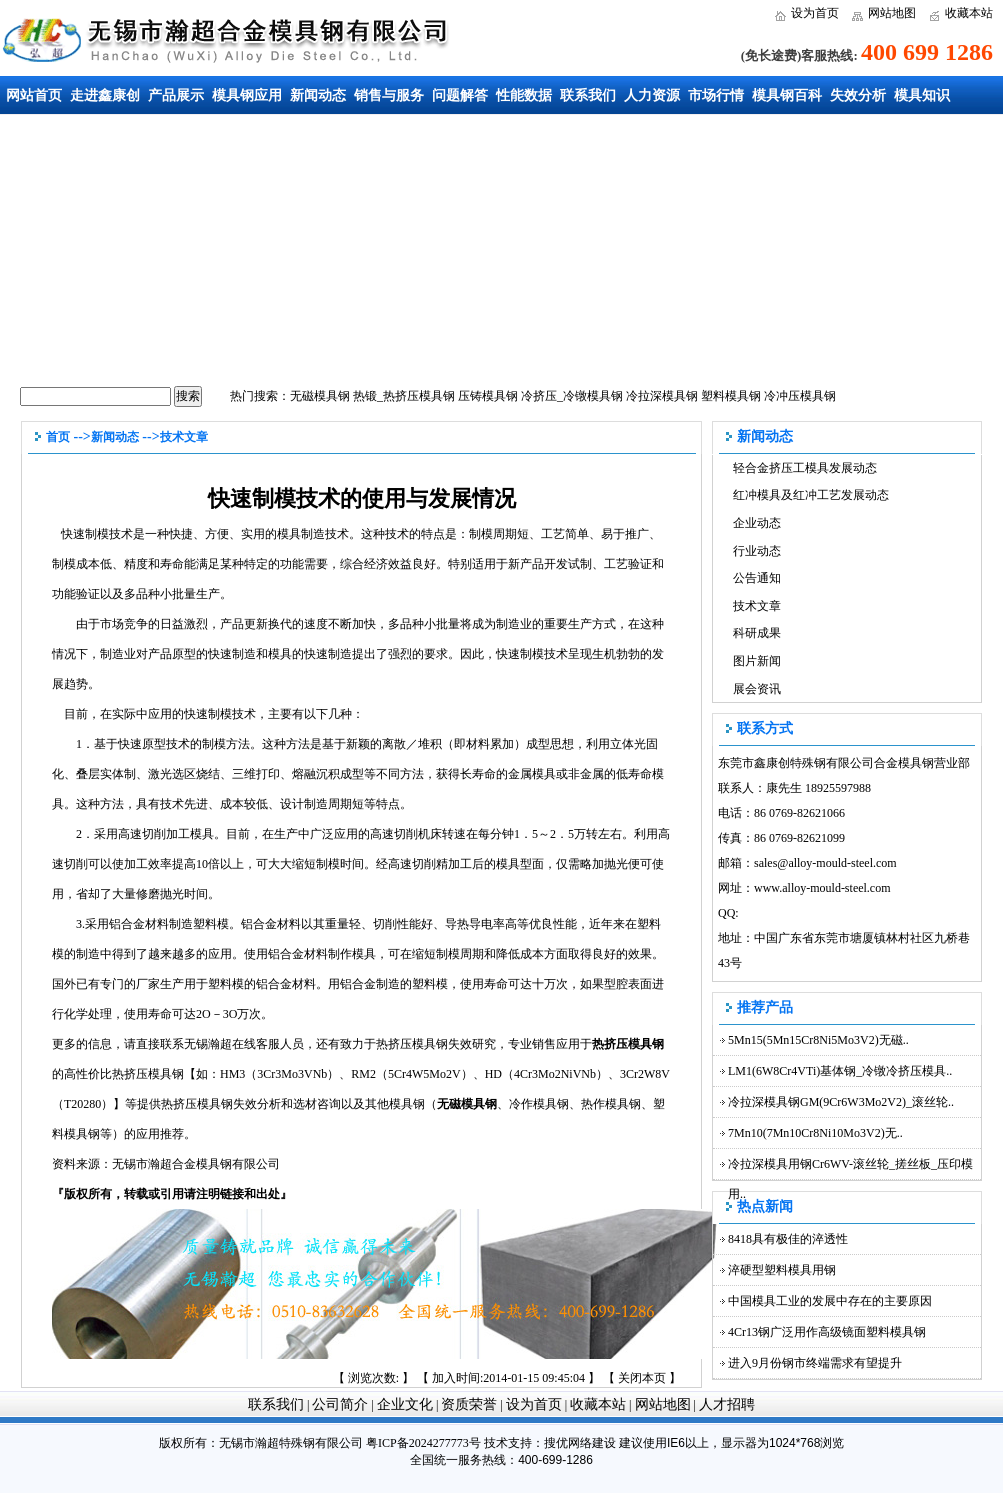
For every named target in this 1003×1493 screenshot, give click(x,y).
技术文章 (184, 437)
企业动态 (757, 523)
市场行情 (716, 95)
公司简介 (340, 1404)
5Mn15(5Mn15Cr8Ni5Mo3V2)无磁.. (818, 1040)
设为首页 (815, 13)
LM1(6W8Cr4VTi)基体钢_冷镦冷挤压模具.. (840, 1071)
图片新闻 (757, 661)
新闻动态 (318, 95)
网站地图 (892, 13)
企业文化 (405, 1404)
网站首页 (34, 95)
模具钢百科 (787, 95)
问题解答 (460, 95)
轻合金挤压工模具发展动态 (805, 468)
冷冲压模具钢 (800, 396)
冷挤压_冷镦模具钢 (572, 396)
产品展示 (176, 95)
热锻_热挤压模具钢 (404, 396)
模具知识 (922, 95)
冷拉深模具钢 (662, 396)
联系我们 (588, 95)
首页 (58, 437)
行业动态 (757, 551)
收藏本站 (969, 13)
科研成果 (757, 633)
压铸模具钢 (488, 396)
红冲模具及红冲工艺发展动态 (811, 495)
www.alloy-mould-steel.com (822, 888)
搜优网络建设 (580, 1443)
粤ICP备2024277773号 (423, 1443)
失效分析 (858, 95)
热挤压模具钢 (628, 1044)
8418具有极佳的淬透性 (788, 1239)
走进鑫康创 (105, 95)
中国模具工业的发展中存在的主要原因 (830, 1301)
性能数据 (524, 95)
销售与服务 (389, 95)
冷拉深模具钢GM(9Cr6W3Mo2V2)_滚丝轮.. (841, 1102)
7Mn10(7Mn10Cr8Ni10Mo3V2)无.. (815, 1133)
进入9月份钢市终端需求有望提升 (815, 1363)
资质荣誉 (469, 1404)
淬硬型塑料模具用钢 (782, 1270)
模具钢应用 (247, 95)
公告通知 (757, 578)
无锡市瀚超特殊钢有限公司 (291, 1443)
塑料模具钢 (731, 396)
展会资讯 (757, 689)
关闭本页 (642, 1378)
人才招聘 (727, 1404)
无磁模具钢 (320, 396)
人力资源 (652, 95)
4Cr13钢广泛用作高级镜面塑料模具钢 (827, 1332)
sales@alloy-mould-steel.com (825, 863)
